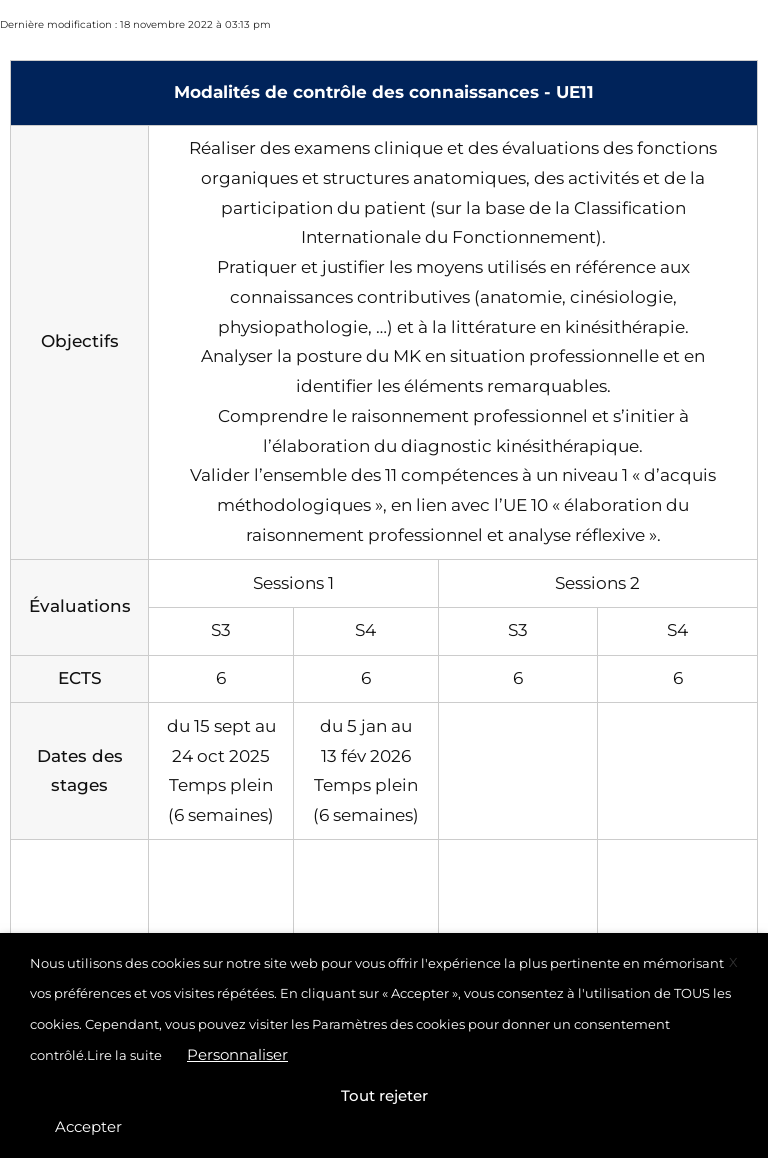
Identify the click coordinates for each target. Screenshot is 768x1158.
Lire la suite (124, 1055)
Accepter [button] (88, 1126)
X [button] (733, 962)
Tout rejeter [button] (384, 1095)
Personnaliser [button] (237, 1054)
